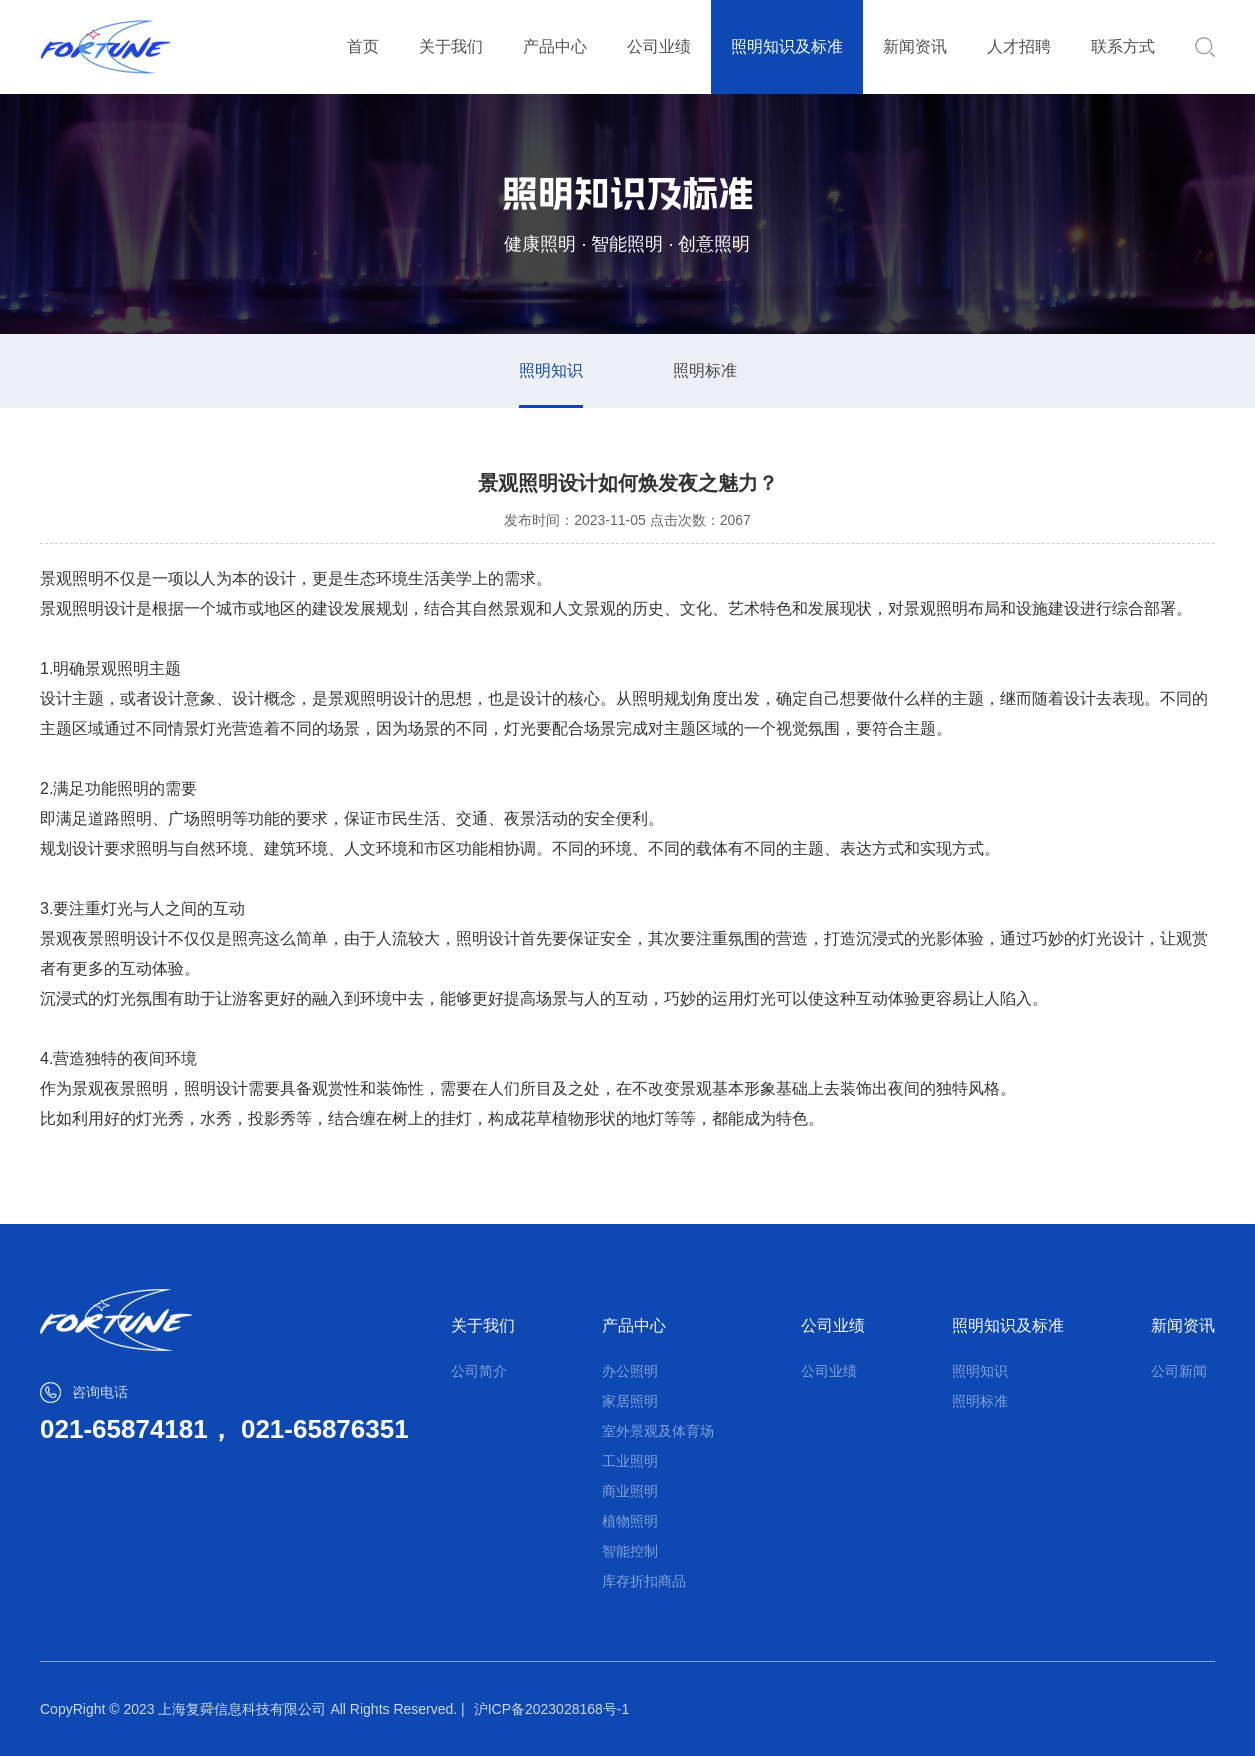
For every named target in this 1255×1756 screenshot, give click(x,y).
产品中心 (555, 46)
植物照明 (630, 1521)
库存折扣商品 (644, 1581)
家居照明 (630, 1401)
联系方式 (1123, 46)
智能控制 (630, 1551)
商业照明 (630, 1491)
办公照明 (630, 1371)
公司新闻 (1179, 1371)
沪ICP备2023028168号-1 (552, 1709)
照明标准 (705, 370)
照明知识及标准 (787, 46)
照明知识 (551, 370)
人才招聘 (1019, 46)
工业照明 (630, 1461)
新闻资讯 (915, 46)
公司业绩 (659, 46)
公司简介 (479, 1371)
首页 (363, 46)
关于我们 (451, 46)
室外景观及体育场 (658, 1431)
